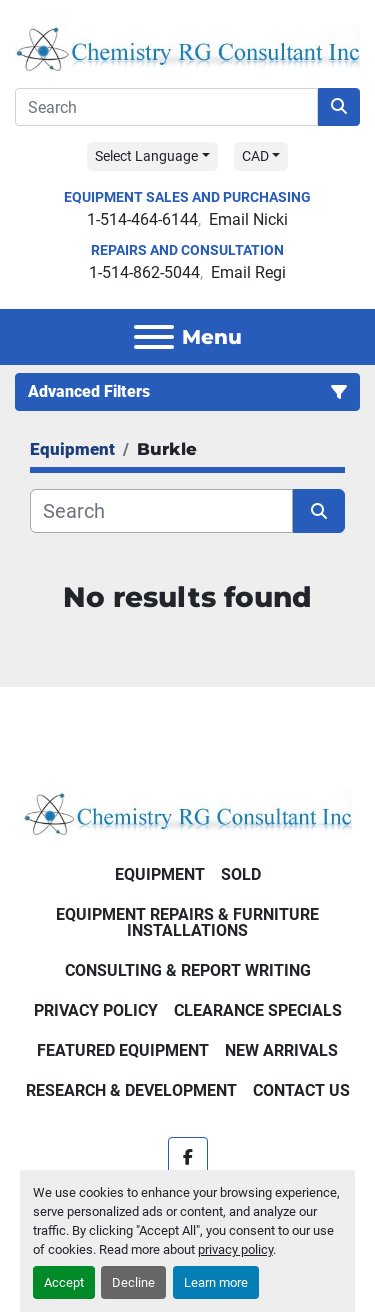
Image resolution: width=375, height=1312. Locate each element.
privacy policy (235, 1249)
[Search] (166, 107)
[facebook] (188, 1157)
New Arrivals (281, 1050)
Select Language (146, 156)
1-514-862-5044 (144, 272)
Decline (133, 1282)
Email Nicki (248, 219)
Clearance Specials (258, 1010)
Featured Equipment (123, 1050)
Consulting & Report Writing (188, 970)
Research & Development (131, 1090)
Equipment (160, 874)
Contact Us (301, 1090)
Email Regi (248, 272)
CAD (255, 156)
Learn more (216, 1282)
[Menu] (154, 337)
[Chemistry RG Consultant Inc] (187, 811)
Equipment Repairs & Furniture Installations (187, 922)
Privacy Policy (96, 1010)
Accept (64, 1282)
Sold (241, 874)
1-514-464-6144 (142, 219)
